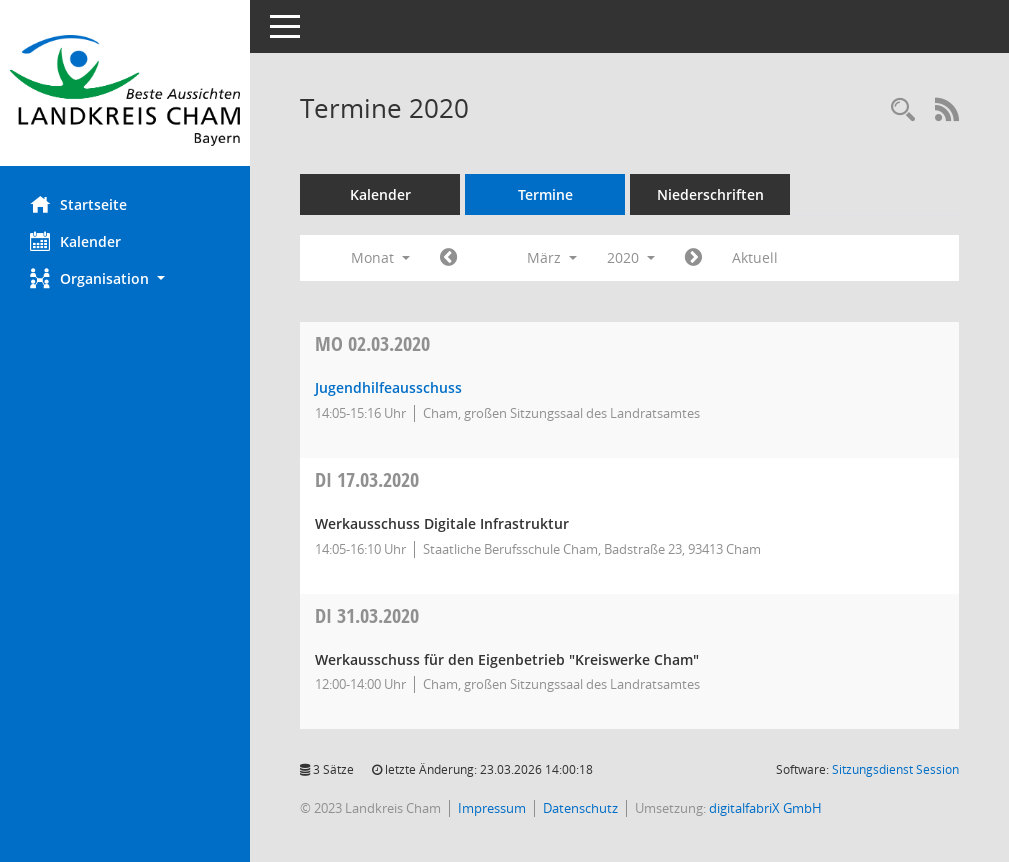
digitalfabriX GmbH (765, 808)
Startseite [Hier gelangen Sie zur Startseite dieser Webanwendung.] (78, 204)
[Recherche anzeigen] (903, 110)
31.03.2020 (367, 615)
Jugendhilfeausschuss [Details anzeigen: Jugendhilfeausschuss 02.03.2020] (388, 387)
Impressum (492, 808)
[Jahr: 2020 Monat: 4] (693, 258)
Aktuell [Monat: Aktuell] (755, 257)
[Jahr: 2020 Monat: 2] (448, 258)
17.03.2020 (367, 479)
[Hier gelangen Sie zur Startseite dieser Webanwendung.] (125, 90)
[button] (125, 278)
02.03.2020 (372, 343)
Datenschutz (580, 808)
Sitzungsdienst (895, 769)
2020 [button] (631, 257)
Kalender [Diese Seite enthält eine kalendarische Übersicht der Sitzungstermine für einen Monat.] (75, 241)
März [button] (552, 257)
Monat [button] (380, 257)
